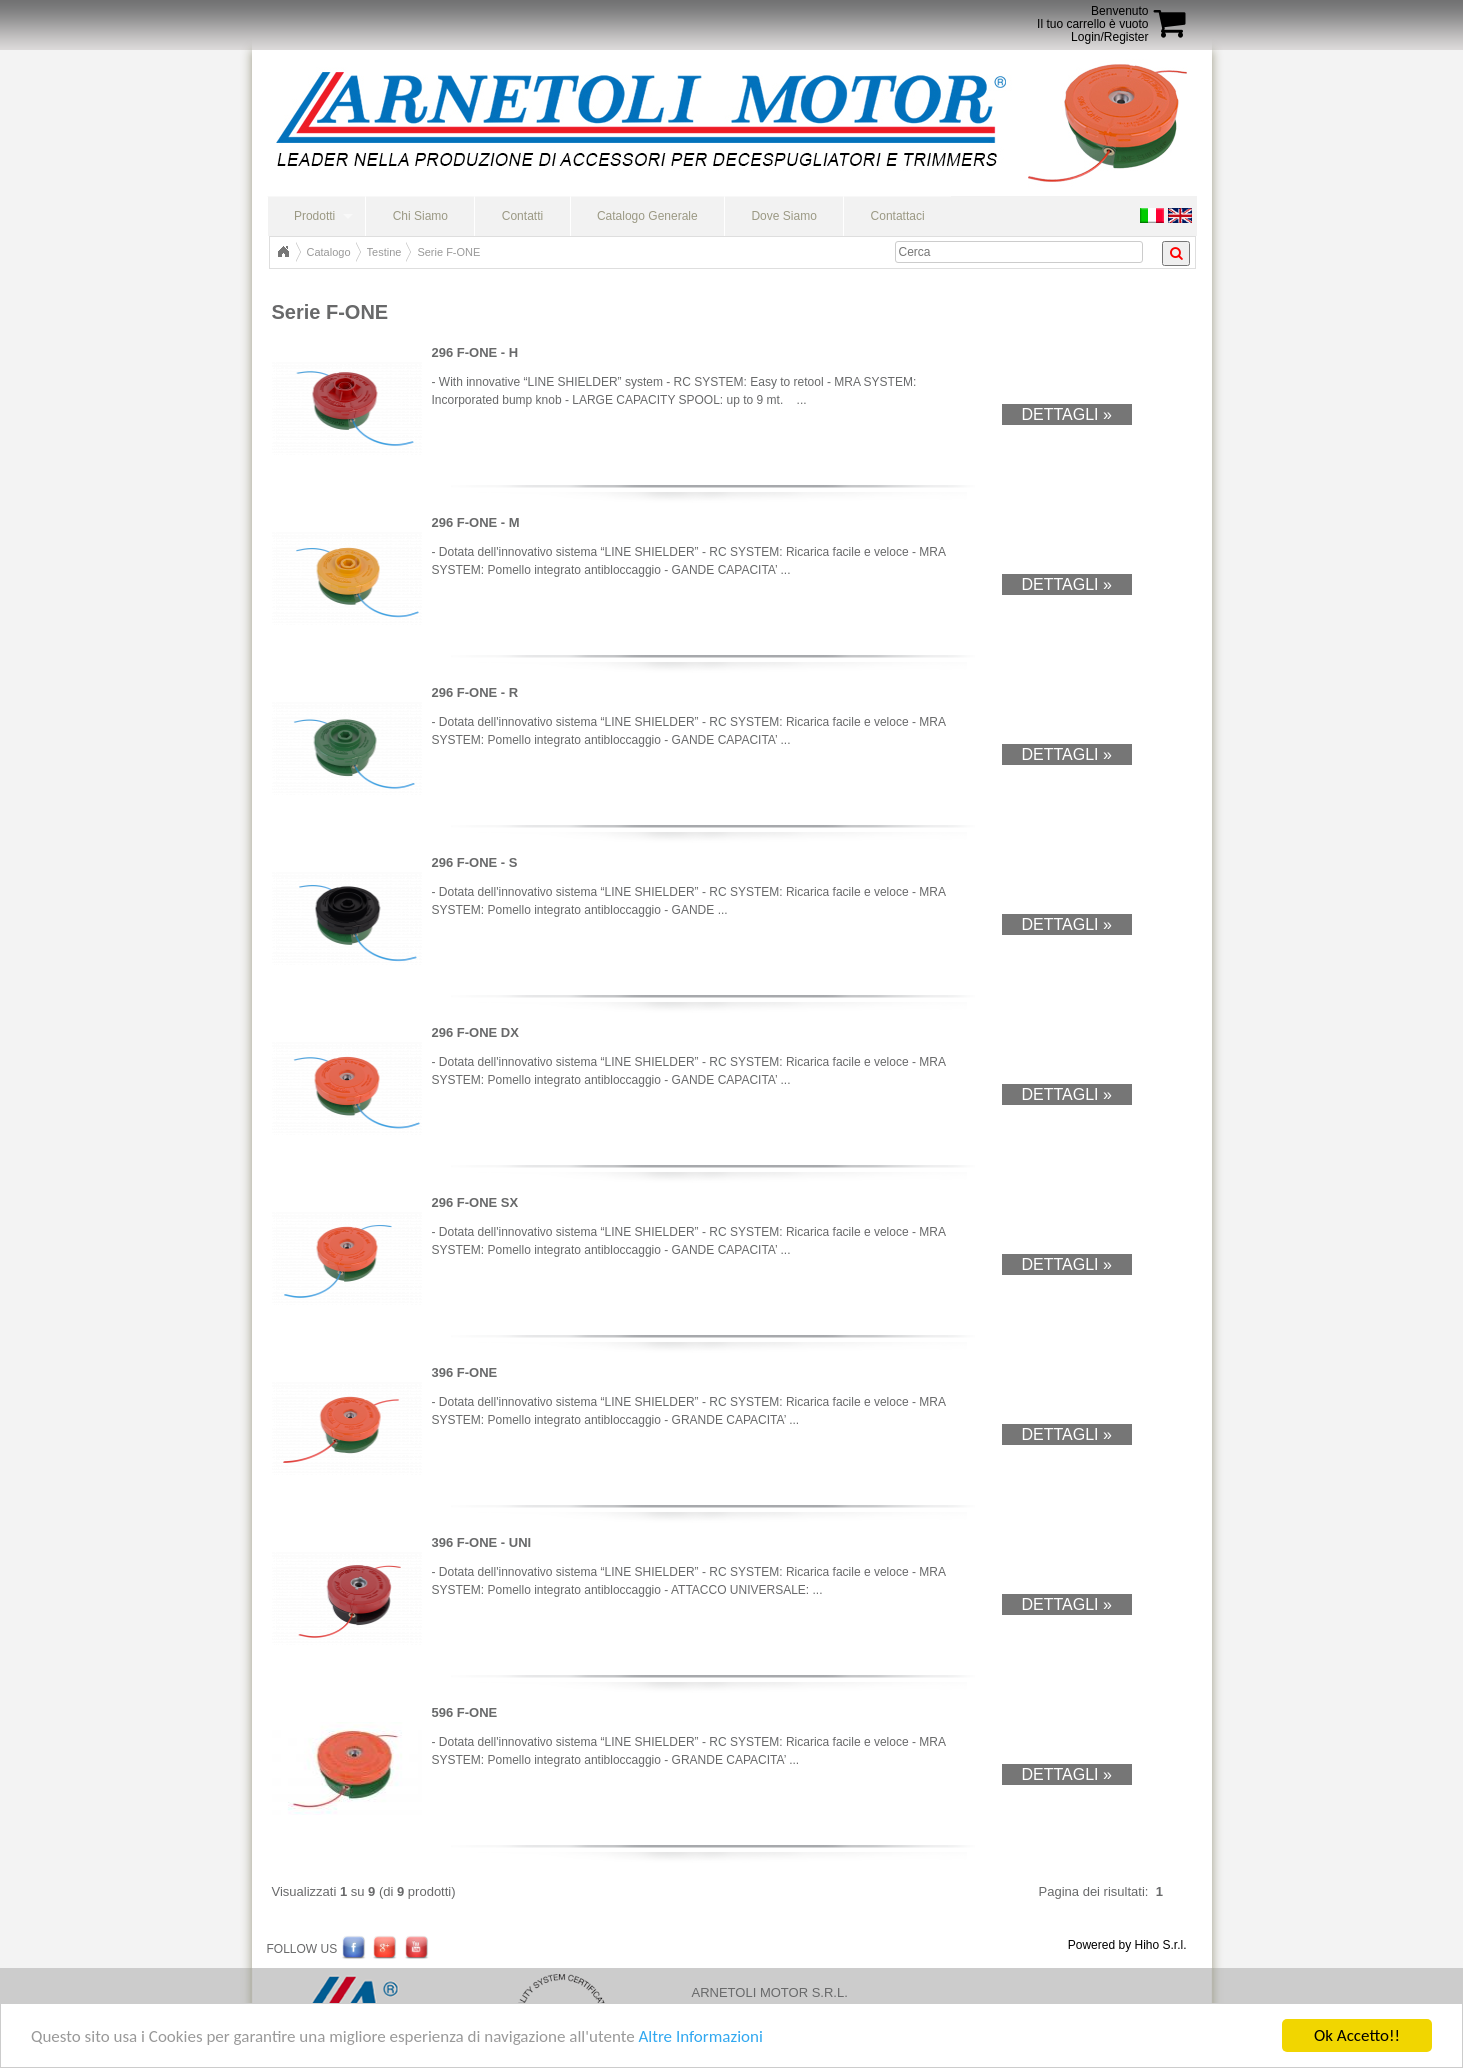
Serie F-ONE (448, 252)
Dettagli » (1067, 414)
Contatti (522, 216)
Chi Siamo (420, 216)
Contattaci (898, 216)
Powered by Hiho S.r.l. (1127, 1945)
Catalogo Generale (647, 216)
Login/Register (1109, 37)
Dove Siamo (783, 216)
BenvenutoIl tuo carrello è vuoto (1092, 17)
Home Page (283, 252)
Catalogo (329, 252)
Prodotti (314, 216)
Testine (384, 252)
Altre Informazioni (700, 2036)
